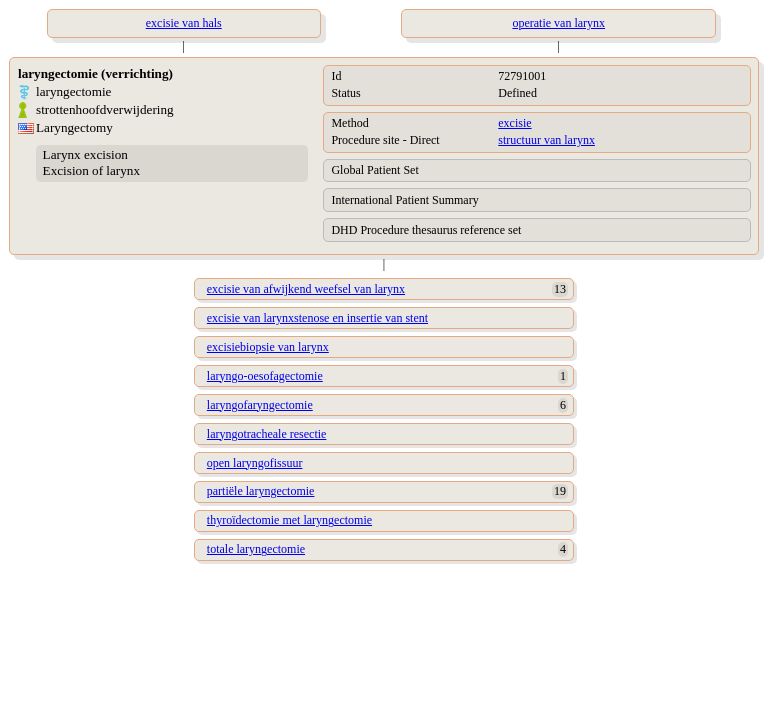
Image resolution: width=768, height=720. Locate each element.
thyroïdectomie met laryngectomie (289, 520)
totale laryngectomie (256, 549)
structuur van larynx (546, 140)
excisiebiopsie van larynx (268, 347)
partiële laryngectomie (261, 491)
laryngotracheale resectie (267, 434)
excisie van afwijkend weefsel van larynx (306, 289)
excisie (514, 123)
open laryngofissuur (255, 463)
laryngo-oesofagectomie (265, 376)
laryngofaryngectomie (260, 405)
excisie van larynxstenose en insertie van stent (317, 318)
